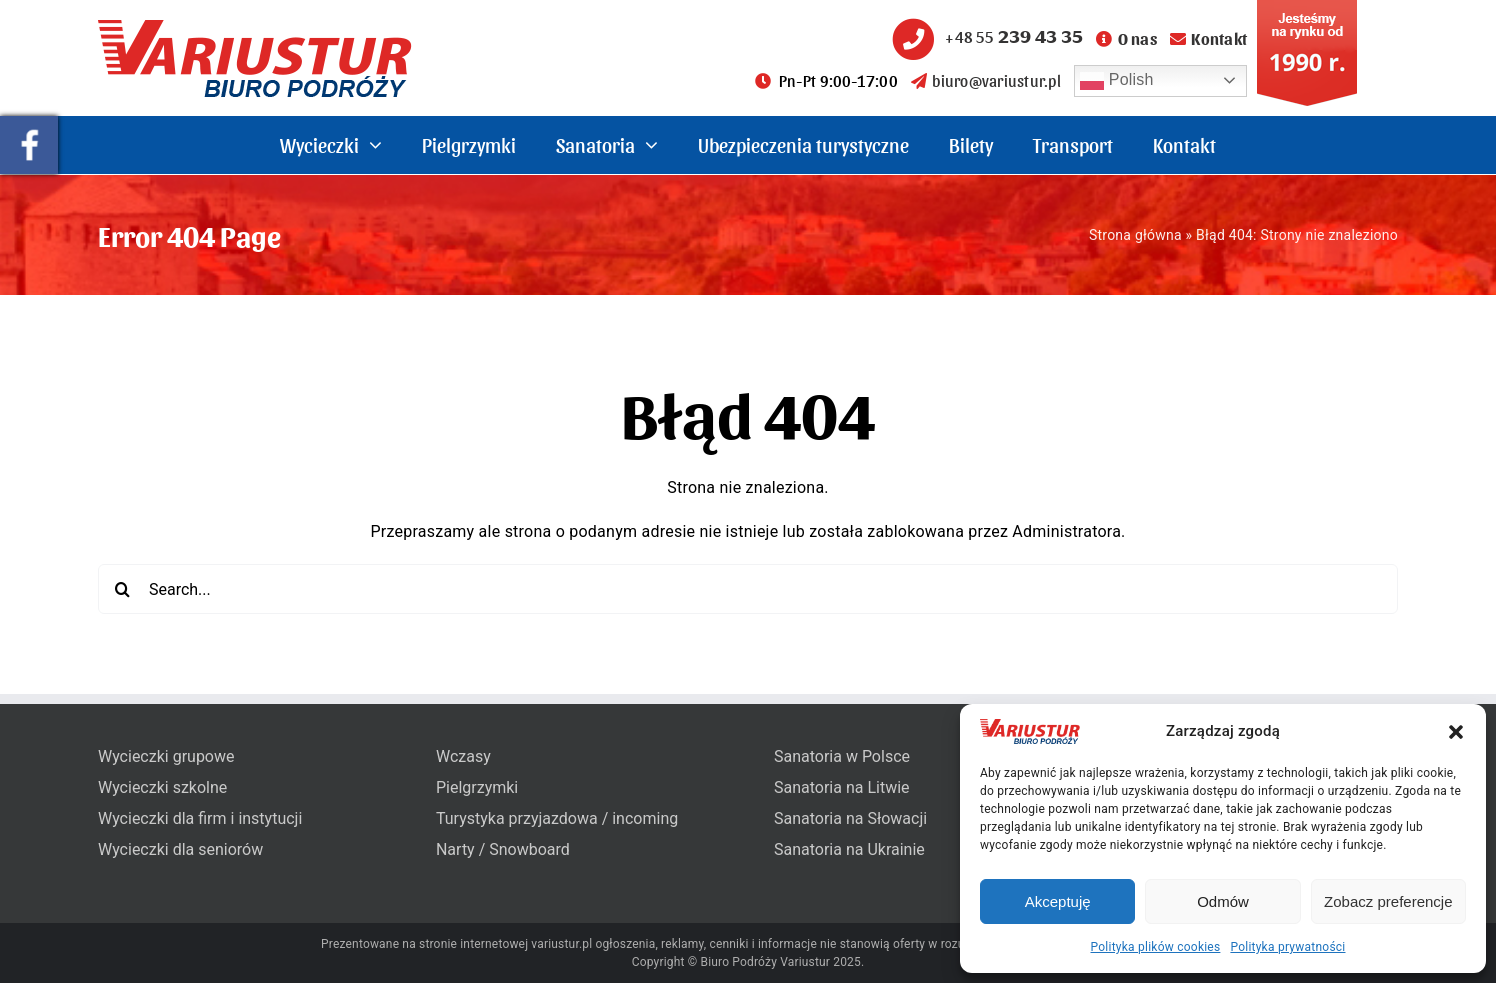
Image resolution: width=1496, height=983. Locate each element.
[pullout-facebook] (29, 123)
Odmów (1223, 901)
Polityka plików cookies (1156, 947)
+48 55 (985, 36)
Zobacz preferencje (1388, 901)
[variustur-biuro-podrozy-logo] (255, 27)
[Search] (123, 589)
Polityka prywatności (1287, 947)
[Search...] (748, 589)
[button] (1456, 732)
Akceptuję (1058, 901)
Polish (1117, 81)
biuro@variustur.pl (986, 80)
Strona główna (1135, 235)
